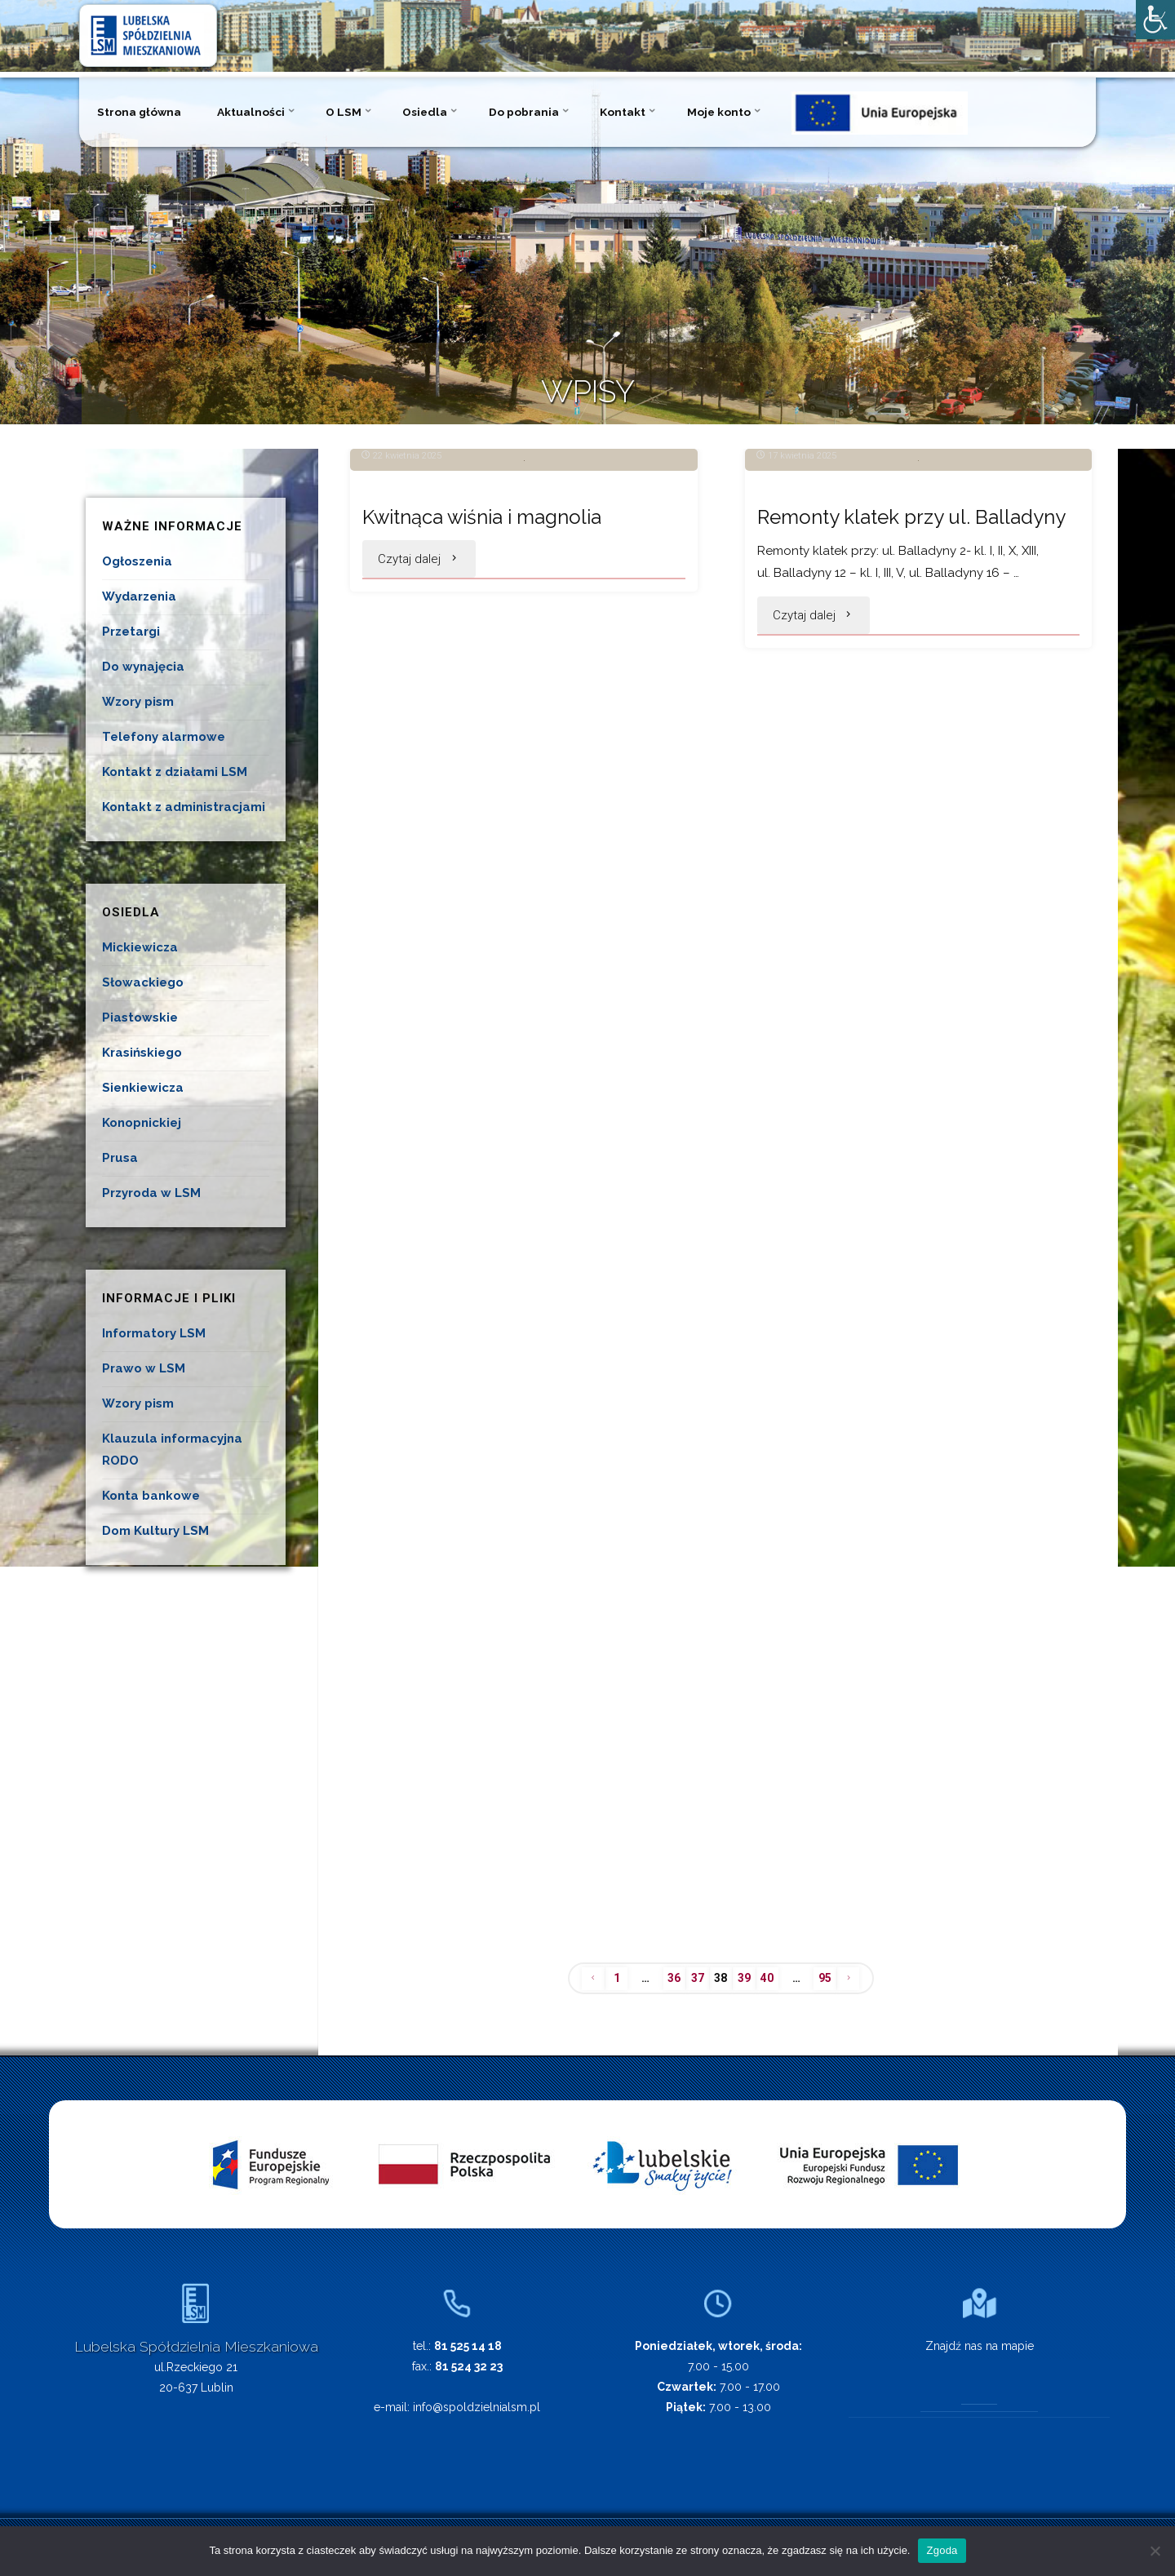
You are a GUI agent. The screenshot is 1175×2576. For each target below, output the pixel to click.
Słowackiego (143, 982)
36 (670, 1979)
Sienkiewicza (143, 1087)
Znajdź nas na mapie (979, 2347)
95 (834, 1979)
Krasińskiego (142, 1052)
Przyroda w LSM (151, 1193)
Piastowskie (140, 1017)
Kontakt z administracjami (183, 807)
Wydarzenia (139, 596)
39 (745, 1979)
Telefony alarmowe (163, 736)
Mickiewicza (140, 947)
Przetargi (131, 631)
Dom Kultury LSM (155, 1530)
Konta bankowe (151, 1495)
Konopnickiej (141, 1122)
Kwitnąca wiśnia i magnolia (494, 696)
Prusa (120, 1158)
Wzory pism (138, 701)
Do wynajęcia (143, 666)
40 (771, 1979)
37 (695, 1979)
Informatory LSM (154, 1333)
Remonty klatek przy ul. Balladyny (859, 711)
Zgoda (941, 2550)
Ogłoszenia (137, 561)
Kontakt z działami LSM (174, 772)
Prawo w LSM (143, 1368)
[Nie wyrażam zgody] (1154, 2551)
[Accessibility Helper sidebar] (1155, 19)
